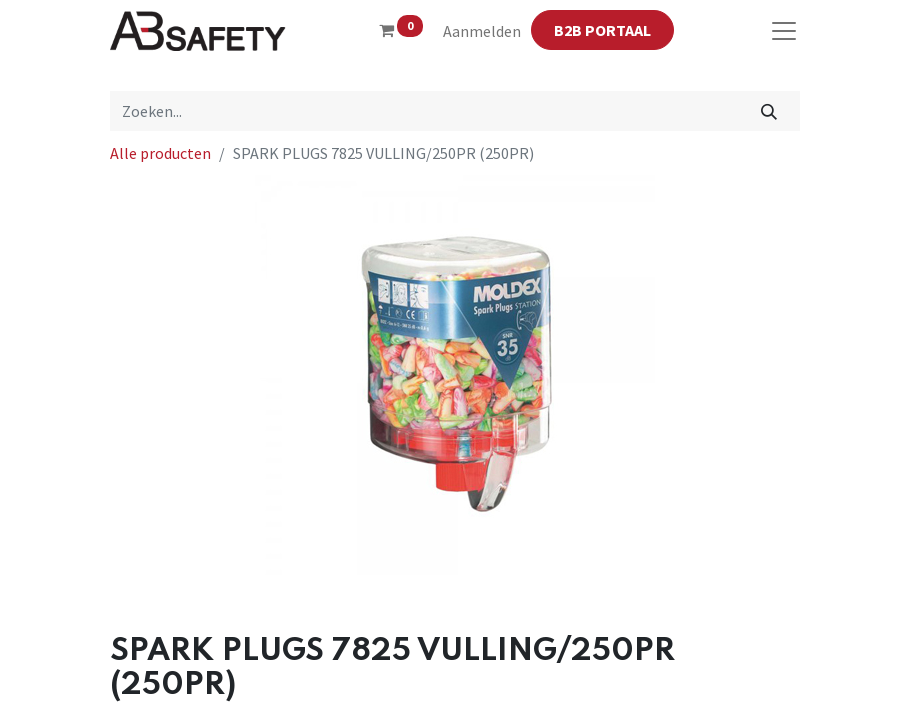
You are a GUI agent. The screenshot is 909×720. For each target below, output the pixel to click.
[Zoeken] (768, 111)
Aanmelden (482, 31)
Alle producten (160, 153)
